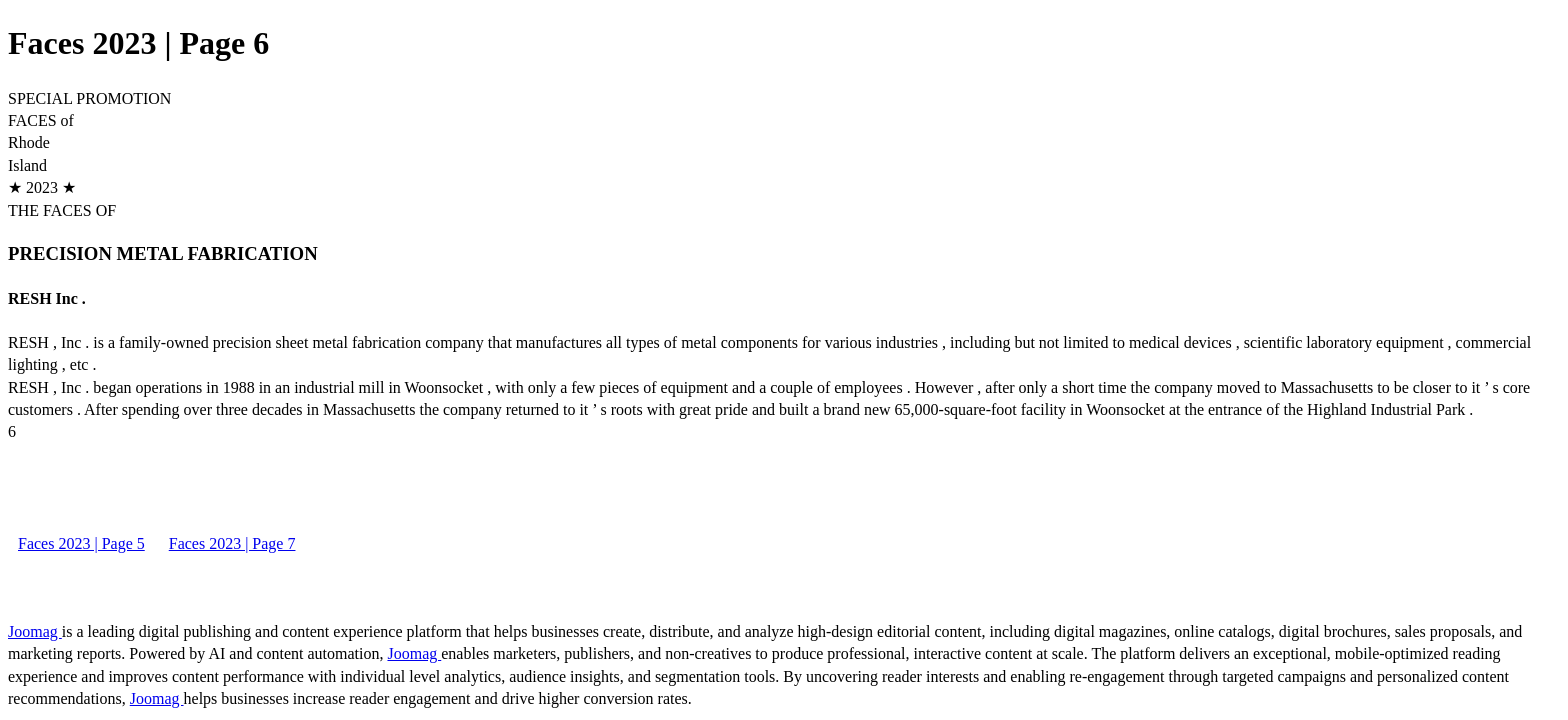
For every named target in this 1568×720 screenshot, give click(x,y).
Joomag (35, 631)
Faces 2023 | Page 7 (232, 543)
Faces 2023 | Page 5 (81, 543)
